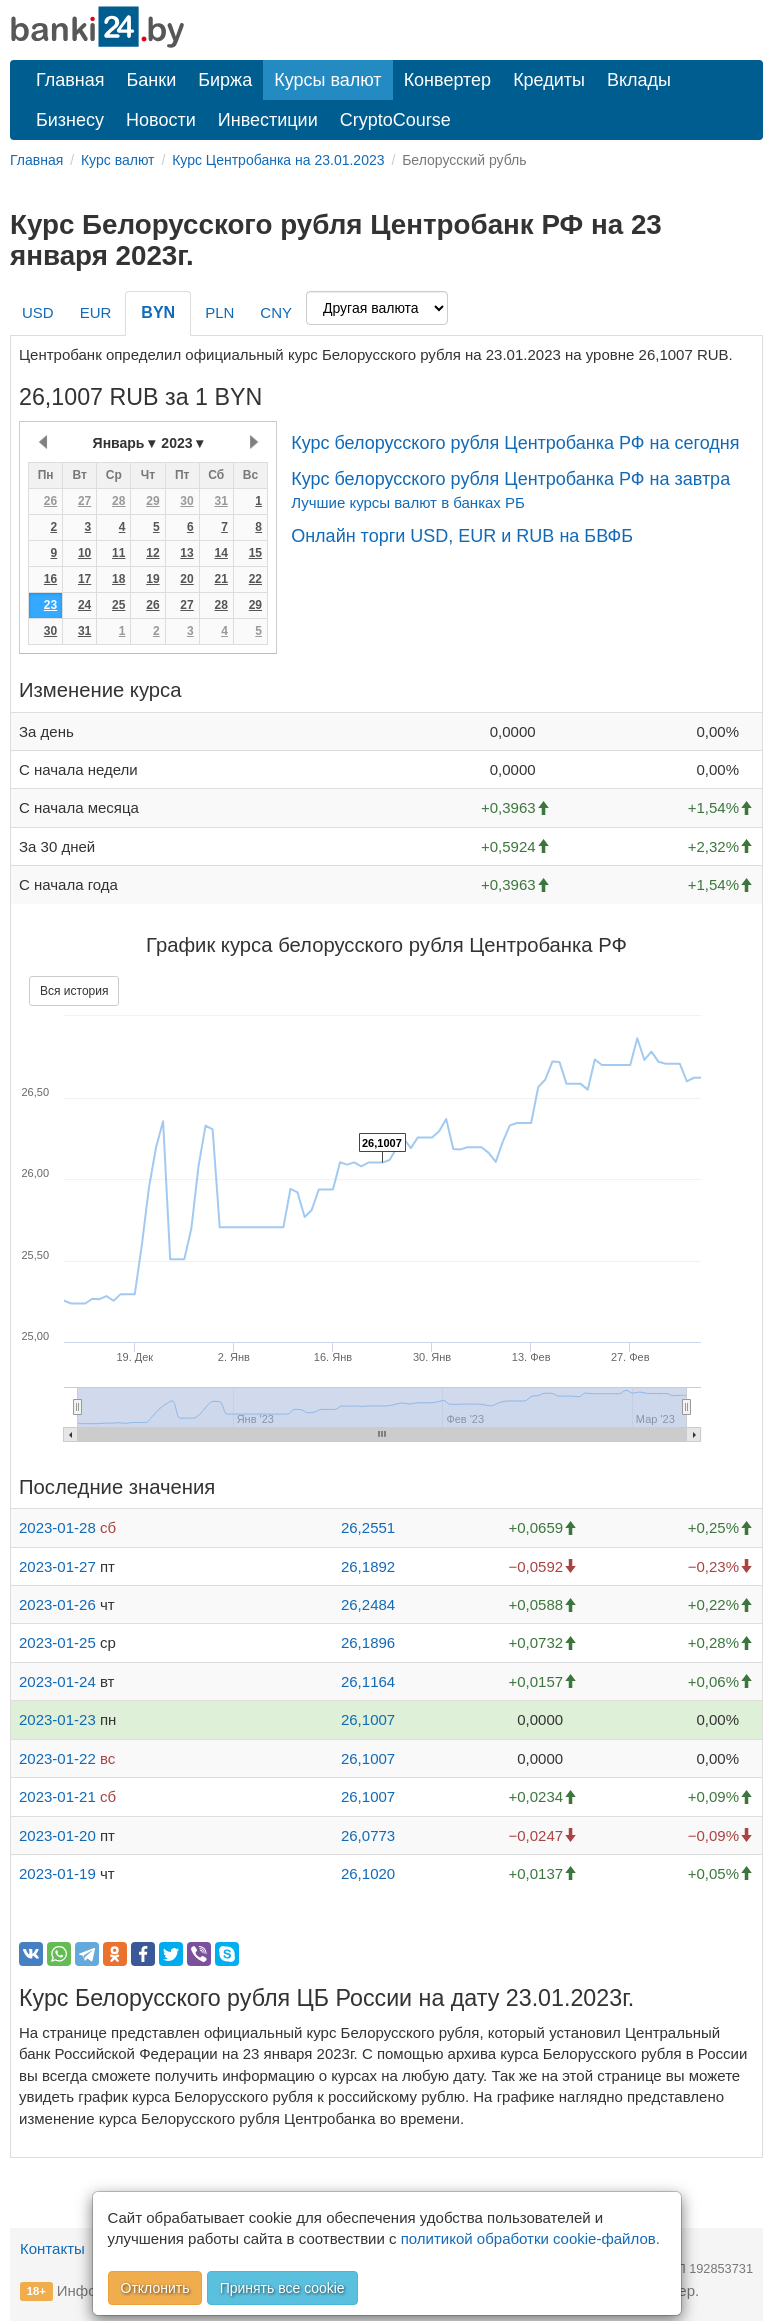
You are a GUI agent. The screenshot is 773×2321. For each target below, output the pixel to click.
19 (152, 579)
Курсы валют (327, 80)
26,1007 (368, 1719)
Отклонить (155, 2288)
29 (152, 501)
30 (186, 501)
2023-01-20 (57, 1835)
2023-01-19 (57, 1873)
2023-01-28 (57, 1527)
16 (50, 579)
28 (118, 501)
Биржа (225, 80)
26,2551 (368, 1527)
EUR (96, 312)
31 (220, 501)
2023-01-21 (57, 1796)
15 (255, 553)
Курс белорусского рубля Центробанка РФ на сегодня (515, 443)
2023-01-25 (57, 1642)
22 (255, 579)
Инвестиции (268, 120)
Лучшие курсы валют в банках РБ (408, 502)
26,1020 (368, 1873)
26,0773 (368, 1835)
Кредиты (549, 80)
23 (50, 605)
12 (152, 553)
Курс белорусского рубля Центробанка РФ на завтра (510, 479)
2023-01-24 (57, 1681)
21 (220, 579)
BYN (158, 312)
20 (186, 579)
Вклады (639, 80)
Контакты (52, 2248)
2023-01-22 (57, 1758)
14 (220, 553)
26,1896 (368, 1642)
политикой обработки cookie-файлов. (530, 2238)
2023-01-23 (57, 1719)
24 (84, 605)
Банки (152, 80)
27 (84, 501)
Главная (70, 80)
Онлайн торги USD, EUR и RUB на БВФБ (462, 536)
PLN (219, 312)
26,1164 (368, 1681)
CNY (276, 312)
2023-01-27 (57, 1566)
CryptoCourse (395, 120)
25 (118, 605)
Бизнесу (70, 120)
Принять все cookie (282, 2288)
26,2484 (368, 1604)
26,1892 (368, 1566)
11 (118, 553)
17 (84, 579)
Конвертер (448, 80)
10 (84, 553)
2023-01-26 (57, 1604)
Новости (161, 120)
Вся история (74, 991)
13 (186, 553)
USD (38, 312)
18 (118, 579)
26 (50, 501)
